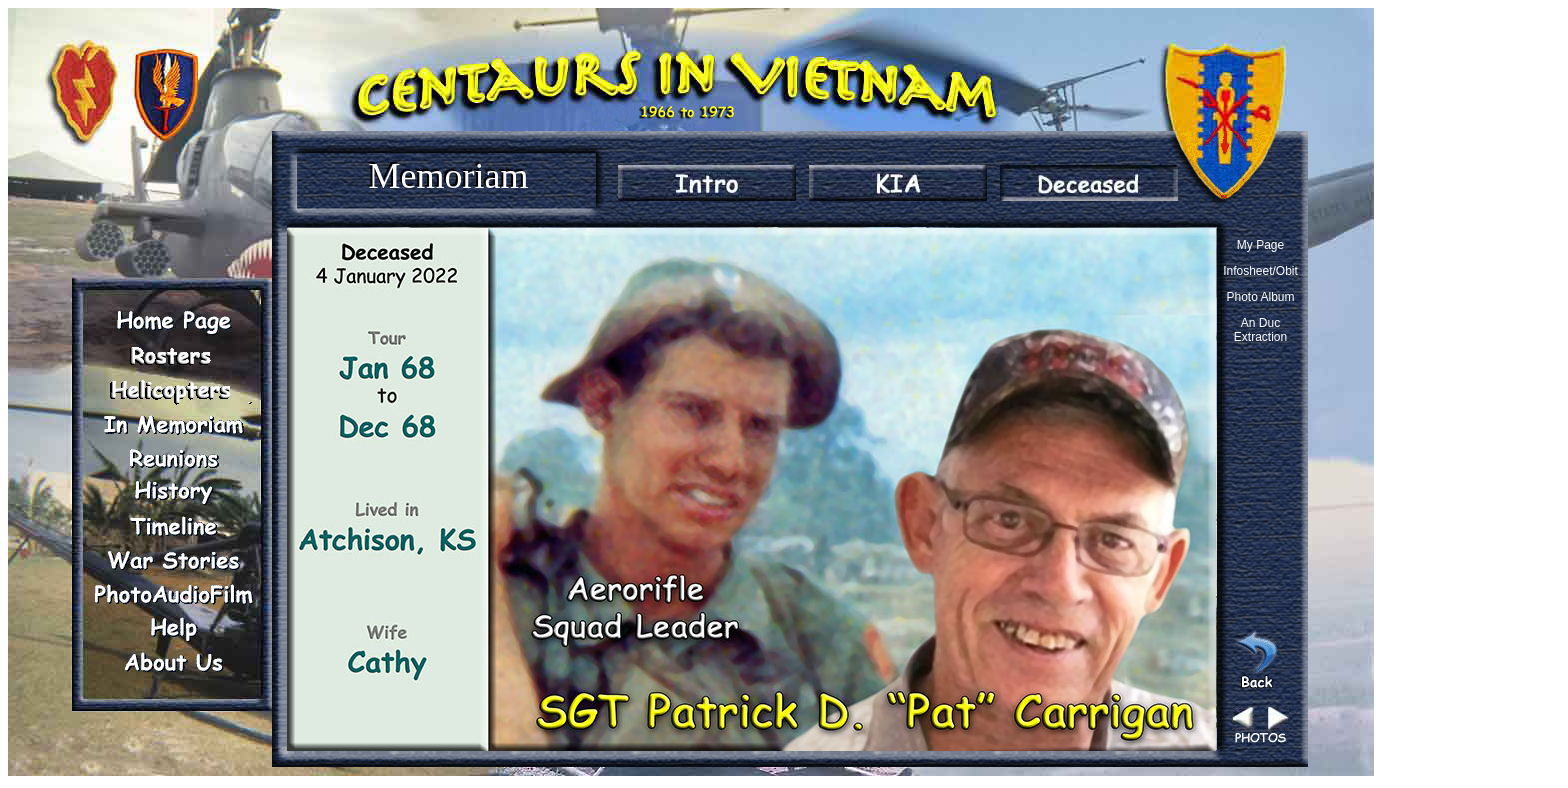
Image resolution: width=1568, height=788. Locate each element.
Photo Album (1260, 297)
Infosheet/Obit (1260, 271)
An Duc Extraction (1260, 330)
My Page (1260, 245)
